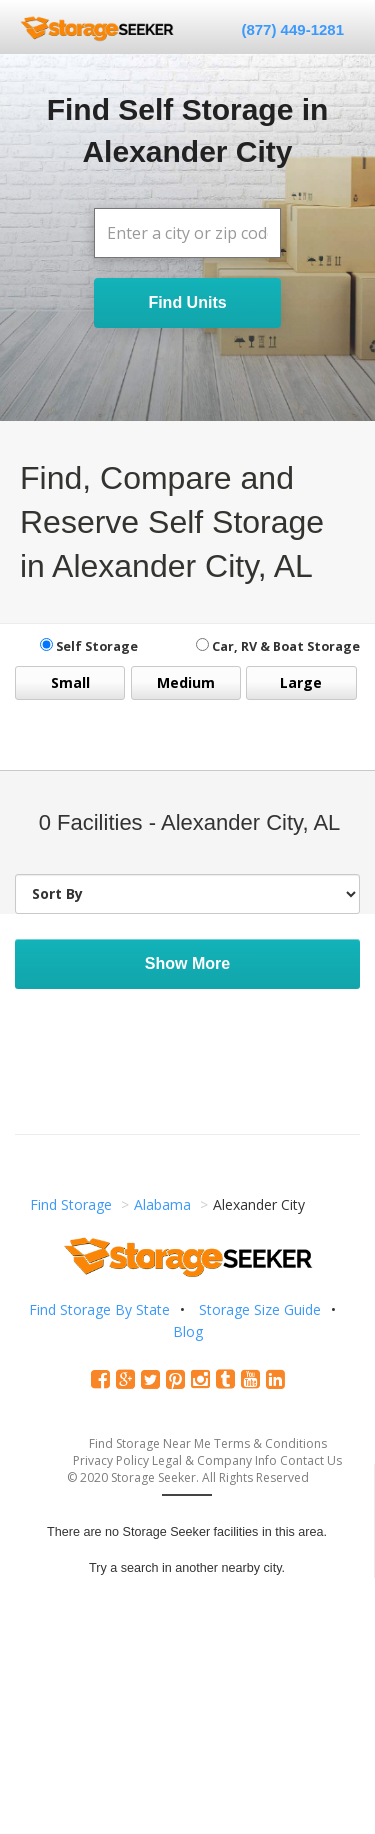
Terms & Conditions (270, 1443)
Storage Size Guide (260, 1309)
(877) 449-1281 (292, 29)
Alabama (162, 1204)
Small (70, 682)
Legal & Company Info (214, 1460)
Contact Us (311, 1460)
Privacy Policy (111, 1460)
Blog (188, 1331)
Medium (186, 682)
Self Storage (89, 646)
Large (301, 682)
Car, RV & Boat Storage (278, 646)
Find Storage (71, 1204)
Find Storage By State (99, 1309)
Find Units (187, 302)
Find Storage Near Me (150, 1443)
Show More (187, 963)
